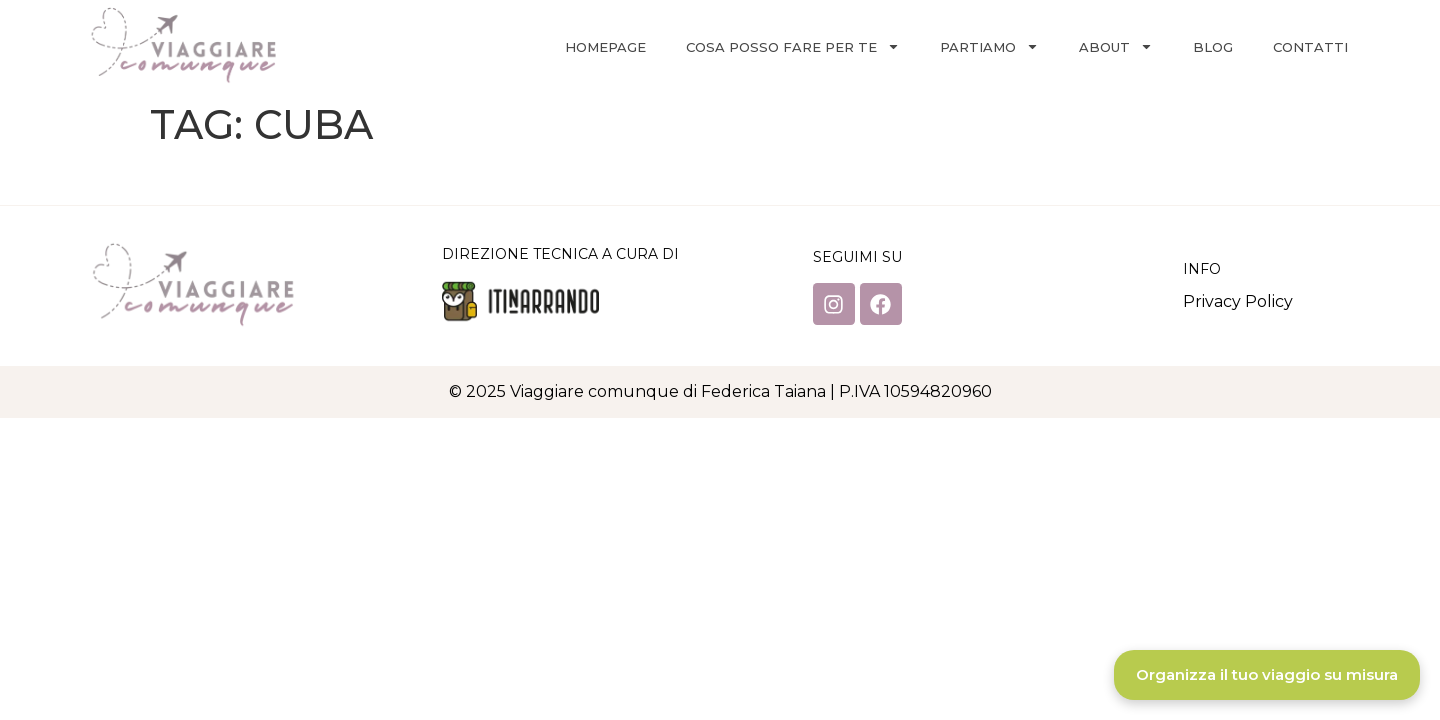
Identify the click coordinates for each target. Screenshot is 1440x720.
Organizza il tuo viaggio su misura (1267, 674)
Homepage (605, 47)
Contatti (1310, 47)
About (1116, 46)
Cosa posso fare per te (793, 46)
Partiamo (989, 46)
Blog (1213, 47)
